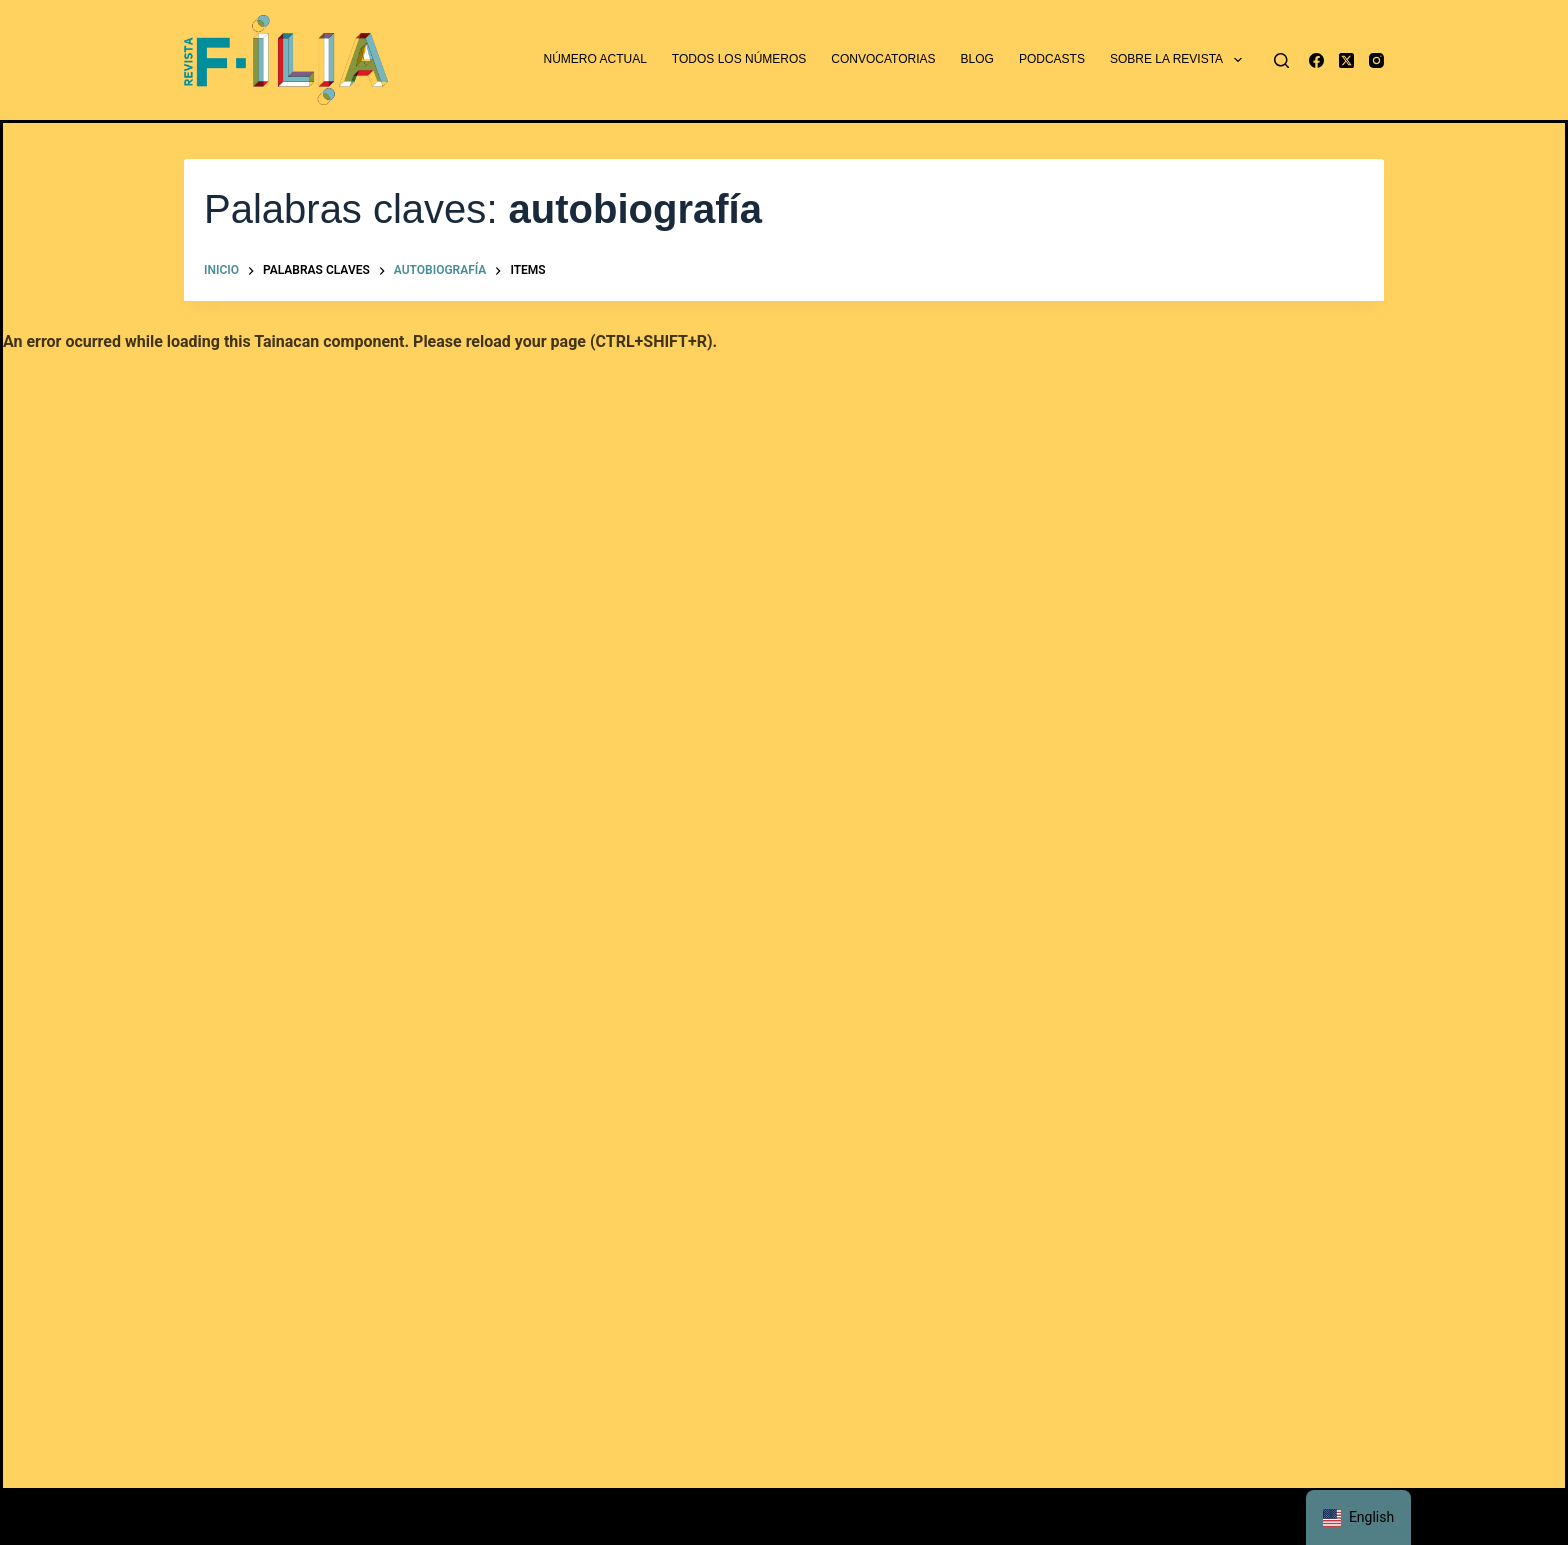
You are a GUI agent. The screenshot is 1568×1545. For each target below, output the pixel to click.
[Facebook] (1316, 60)
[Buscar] (1281, 60)
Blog (977, 59)
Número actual (595, 59)
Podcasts (1052, 59)
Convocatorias (883, 59)
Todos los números (739, 59)
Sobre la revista (1180, 60)
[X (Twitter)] (1346, 60)
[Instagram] (1376, 60)
